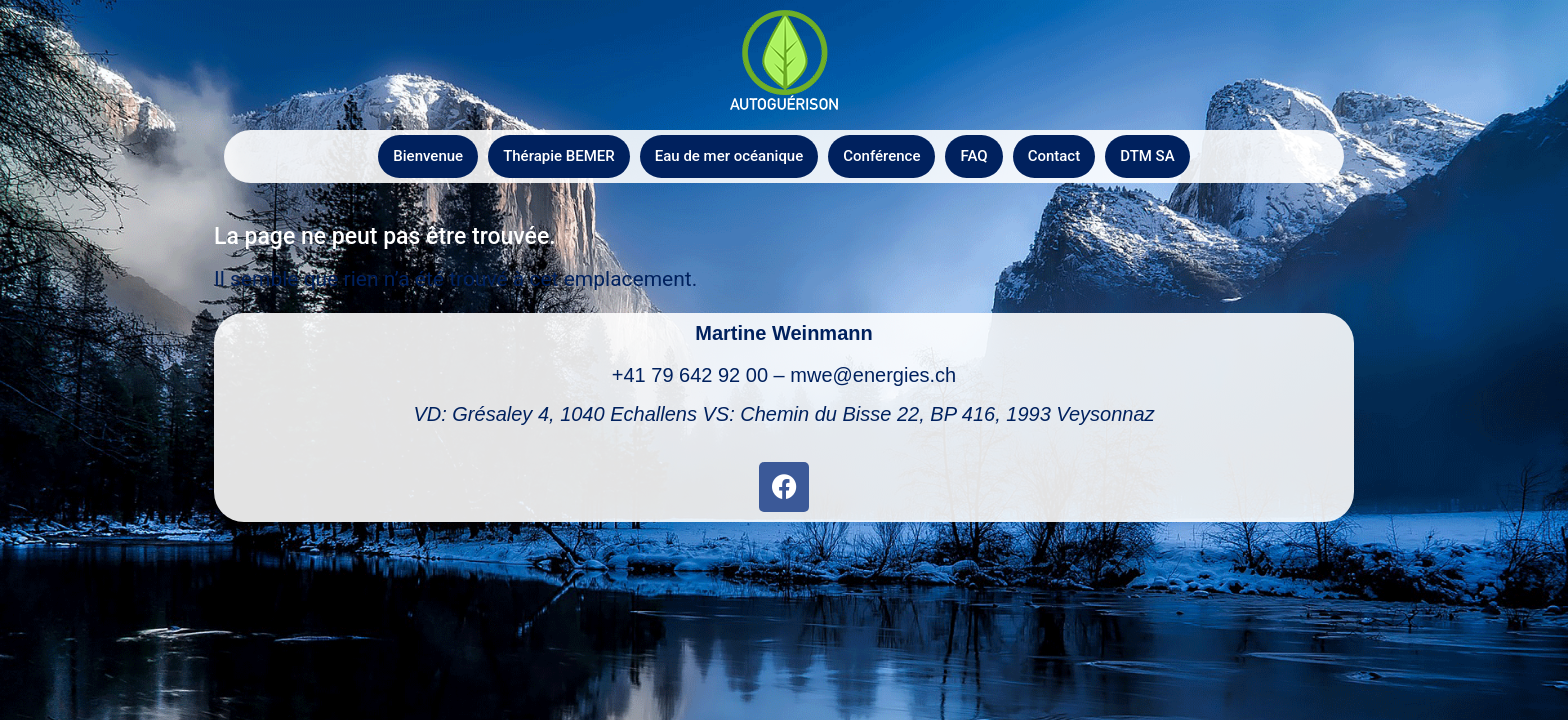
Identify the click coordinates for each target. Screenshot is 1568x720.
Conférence (881, 156)
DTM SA (1147, 156)
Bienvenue (428, 156)
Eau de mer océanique (729, 156)
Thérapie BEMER (559, 156)
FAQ (973, 156)
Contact (1054, 156)
